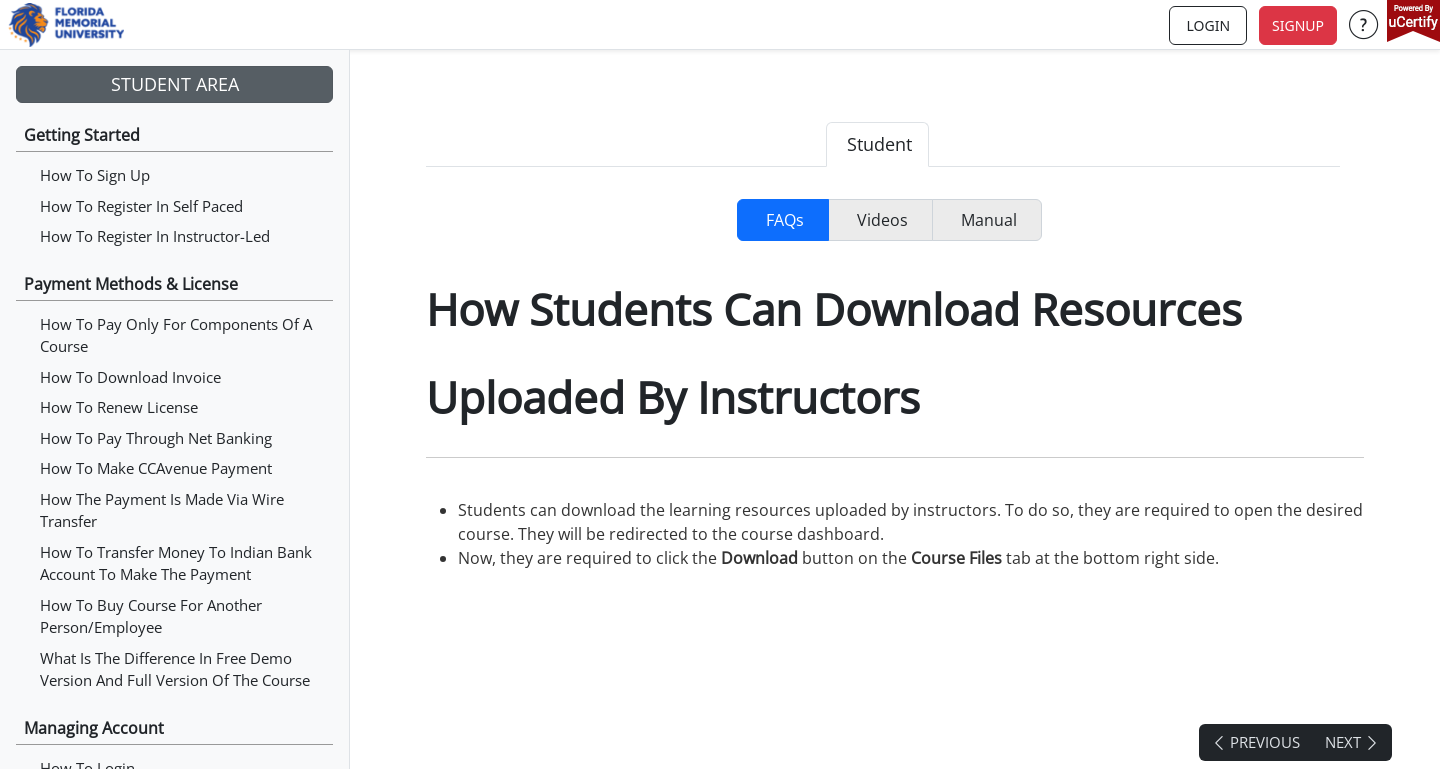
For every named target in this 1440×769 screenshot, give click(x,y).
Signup (1298, 25)
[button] (1364, 25)
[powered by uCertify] (1413, 23)
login (1208, 25)
